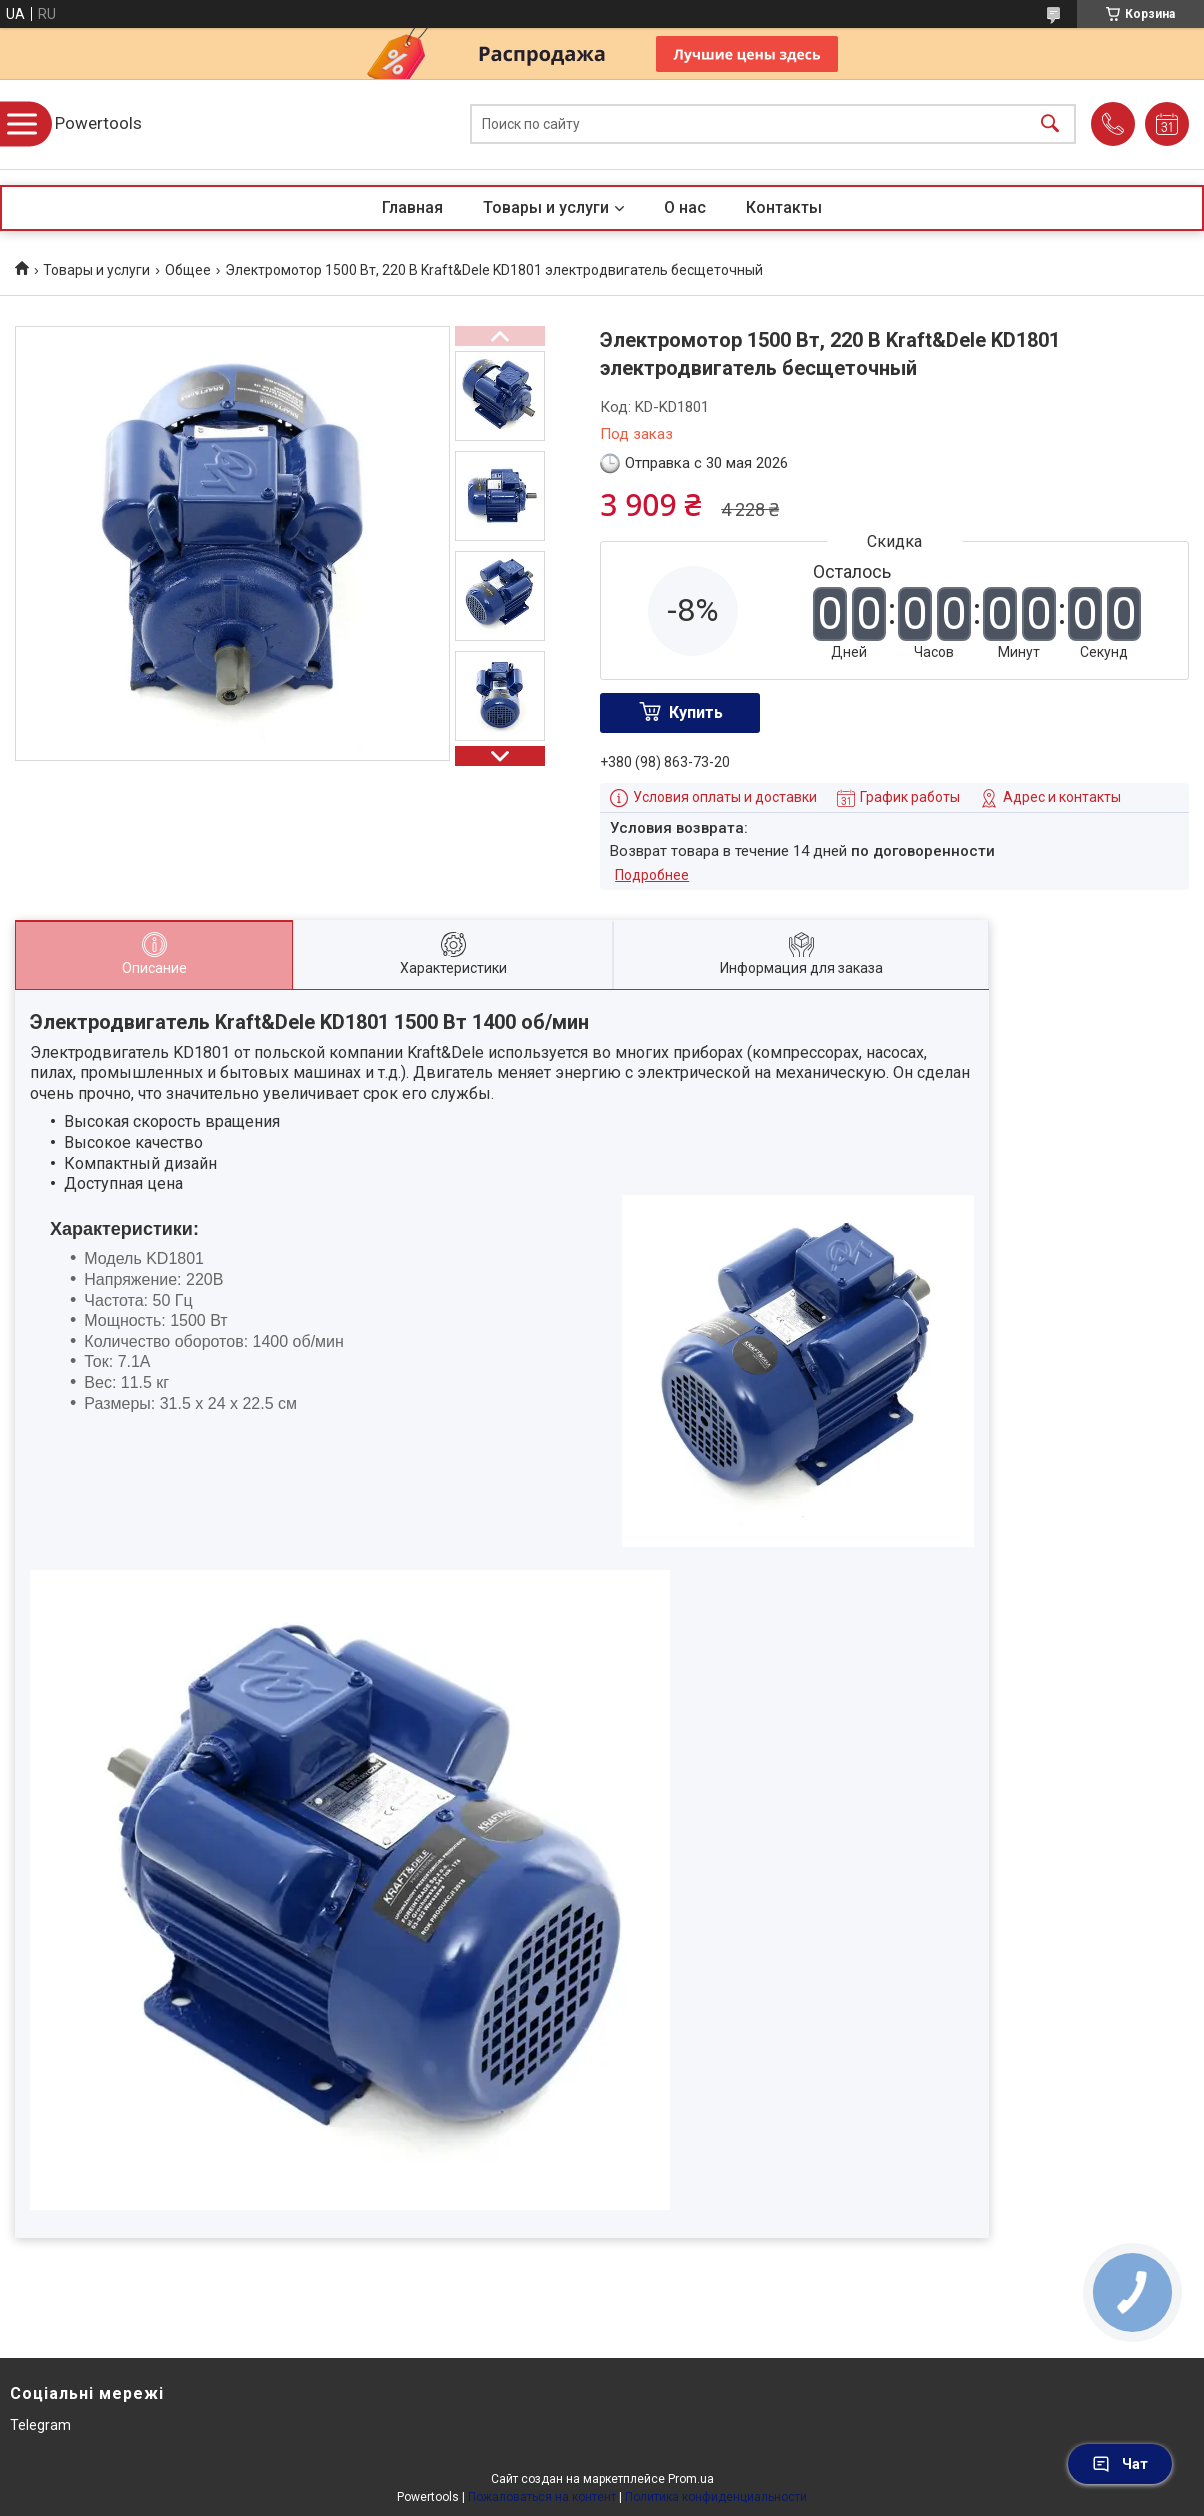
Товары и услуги (546, 207)
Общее (188, 270)
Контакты (784, 207)
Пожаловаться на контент (542, 2497)
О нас (685, 207)
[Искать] (1050, 124)
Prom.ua (691, 2479)
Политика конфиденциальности (716, 2497)
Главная (412, 207)
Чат (1120, 2464)
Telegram (40, 2425)
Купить (696, 712)
